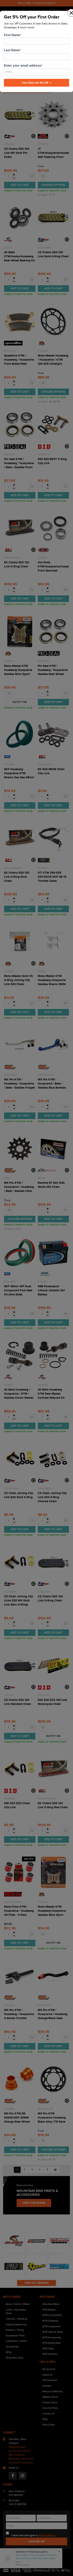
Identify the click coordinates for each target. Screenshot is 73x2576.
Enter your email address (22, 65)
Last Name (12, 50)
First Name (12, 35)
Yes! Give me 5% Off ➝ (36, 82)
